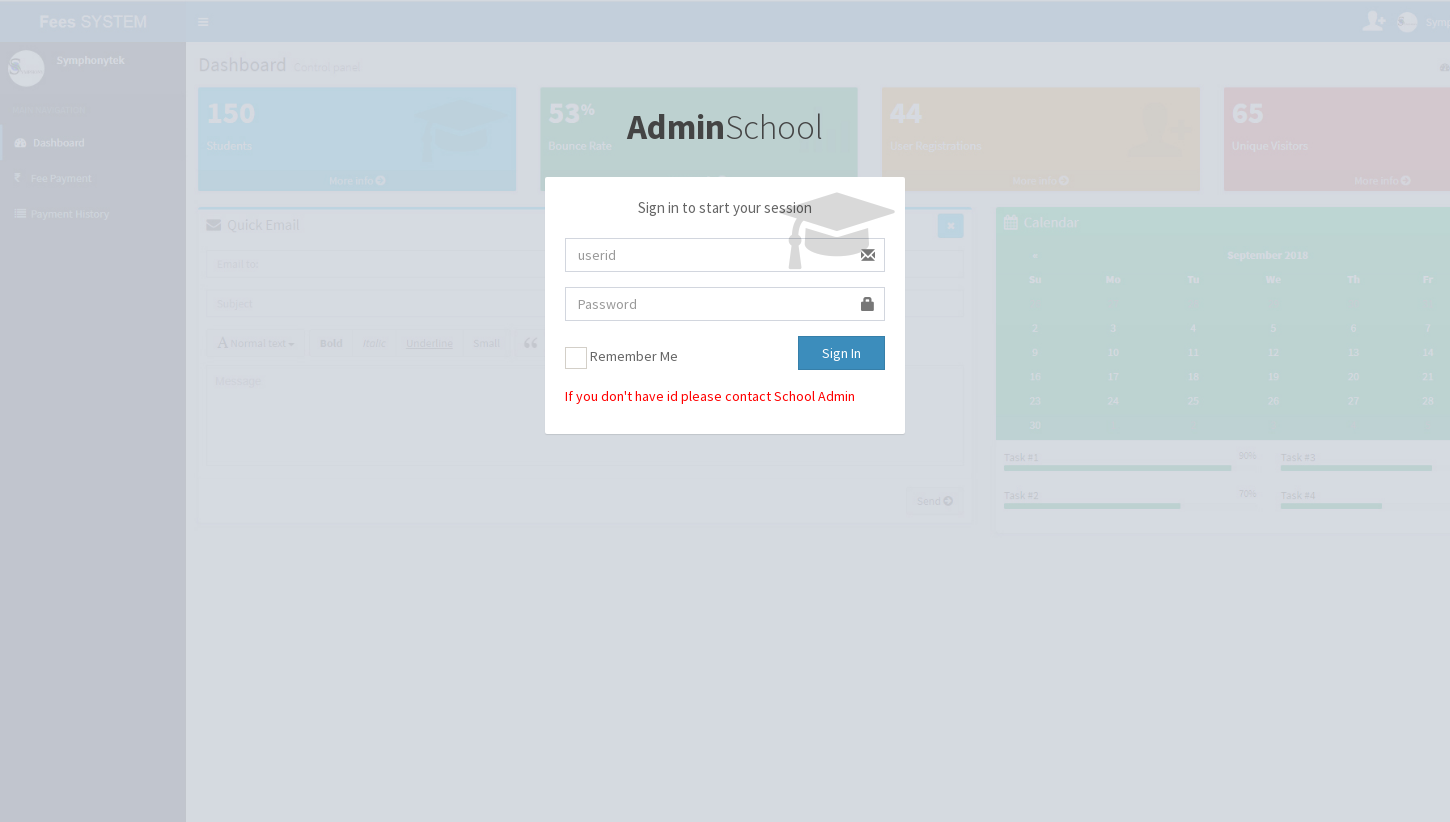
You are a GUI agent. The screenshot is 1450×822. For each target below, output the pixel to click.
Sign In (841, 353)
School (725, 127)
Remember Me (621, 358)
